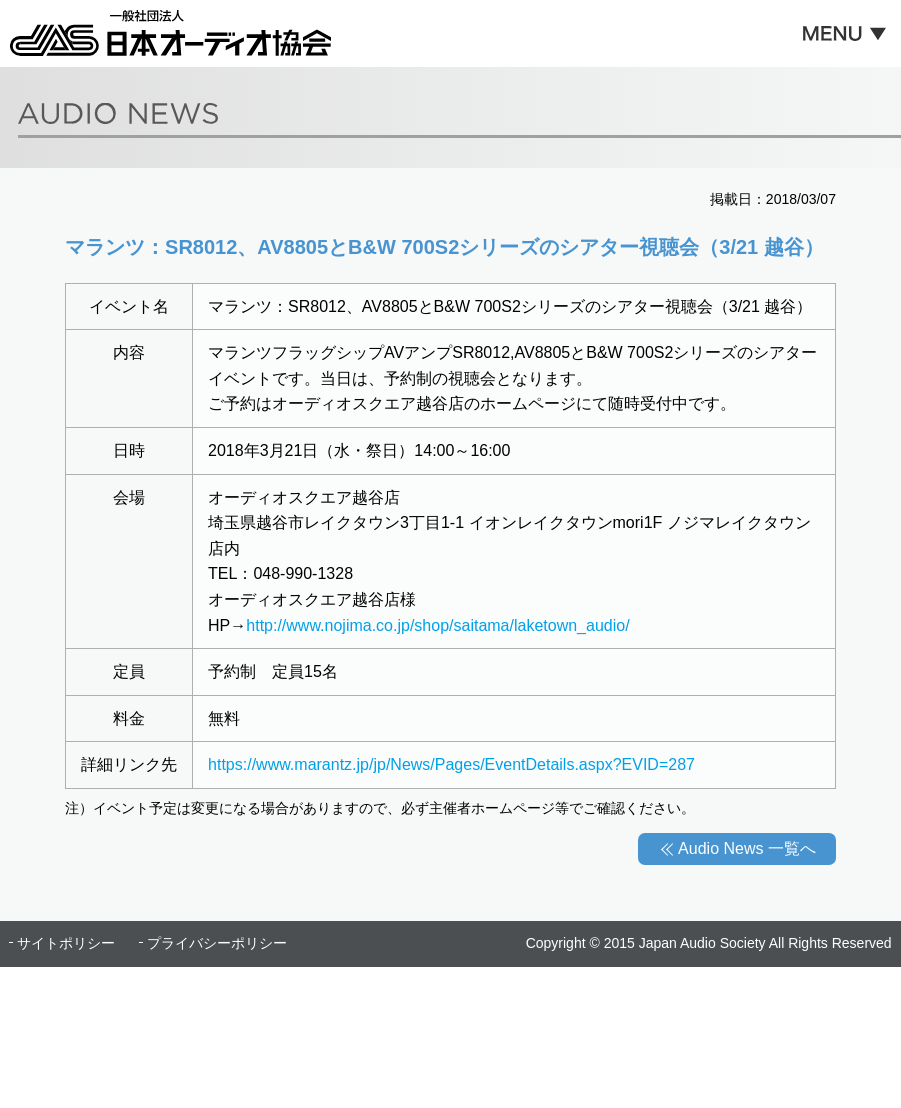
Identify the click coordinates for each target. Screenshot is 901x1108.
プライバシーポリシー (217, 943)
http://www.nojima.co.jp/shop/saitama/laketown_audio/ (437, 625)
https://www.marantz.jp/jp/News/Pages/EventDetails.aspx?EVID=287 (451, 764)
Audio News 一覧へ (747, 848)
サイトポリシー (66, 943)
